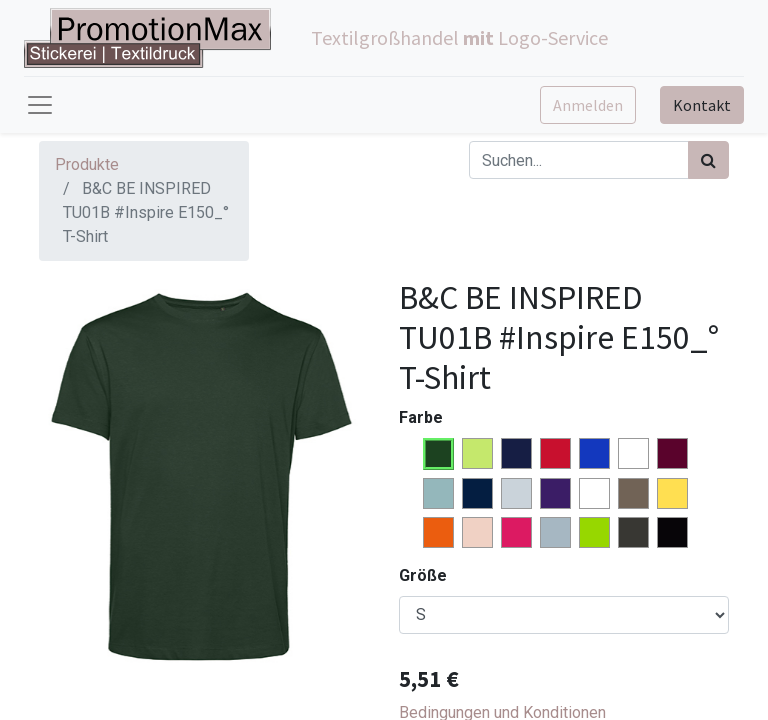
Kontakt (702, 105)
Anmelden (588, 105)
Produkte (87, 164)
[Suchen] (708, 160)
